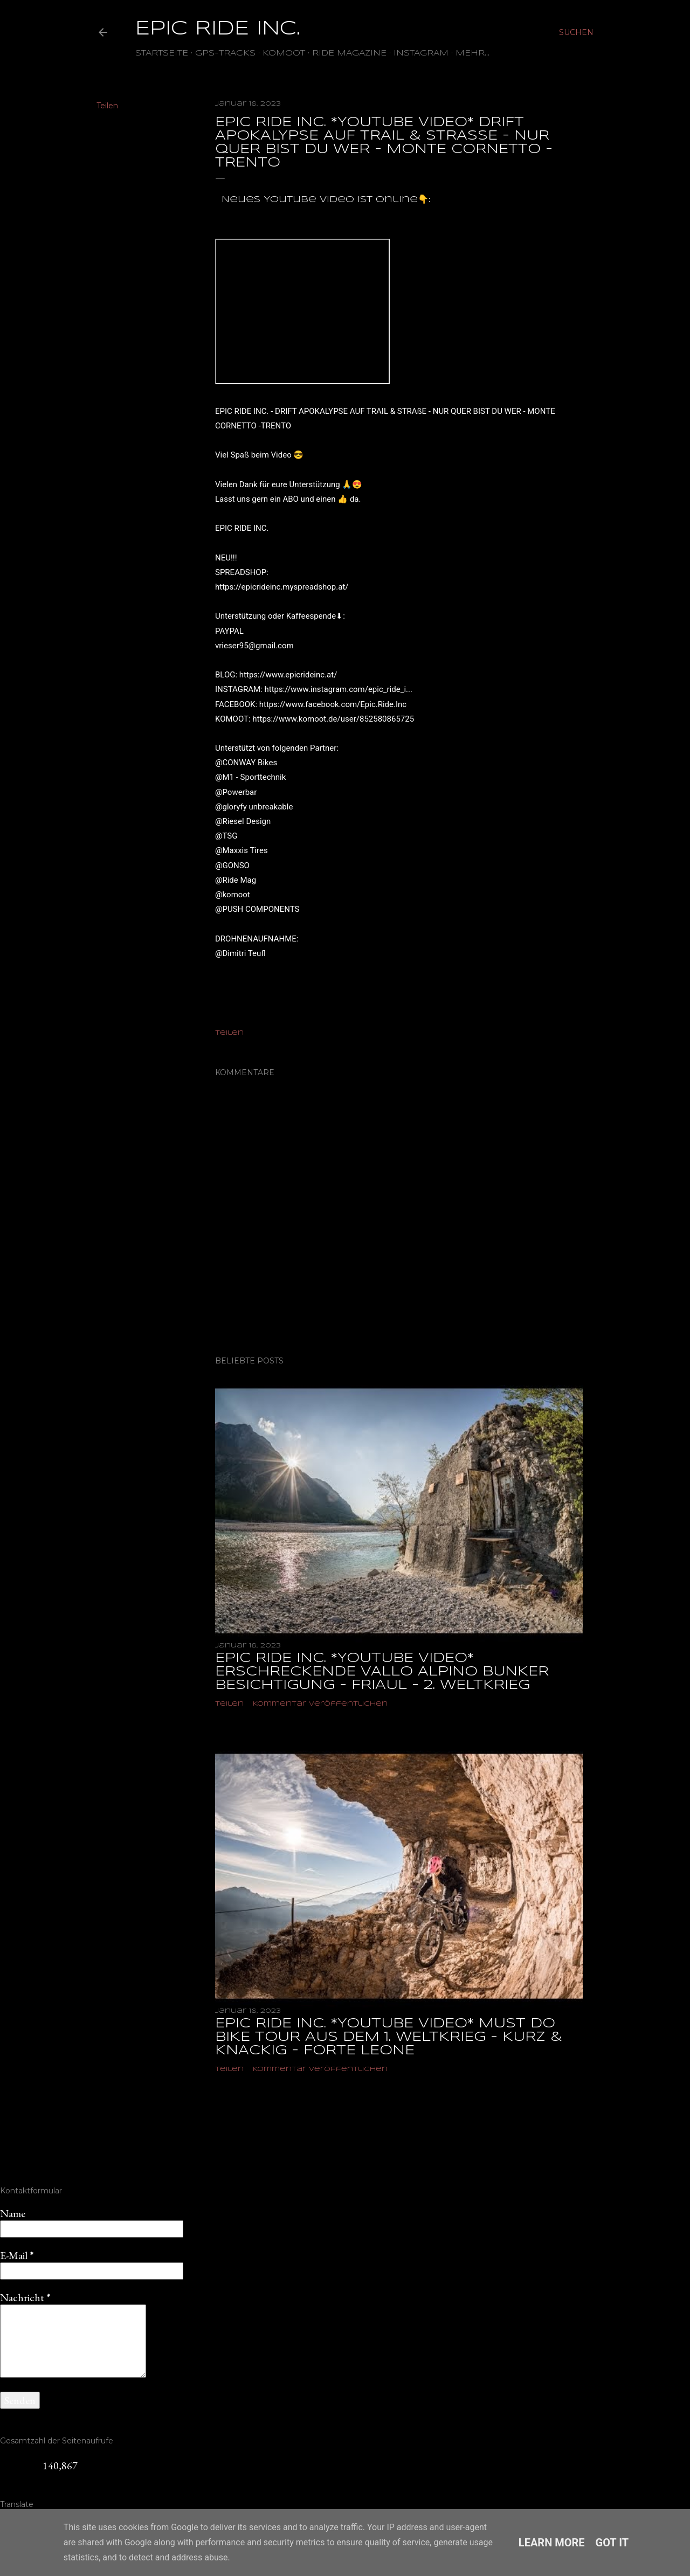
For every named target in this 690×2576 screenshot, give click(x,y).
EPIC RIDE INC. (217, 29)
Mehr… (472, 53)
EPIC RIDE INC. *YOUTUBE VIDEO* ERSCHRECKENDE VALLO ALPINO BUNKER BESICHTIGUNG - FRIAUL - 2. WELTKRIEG (382, 1672)
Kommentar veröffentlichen (320, 1704)
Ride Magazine (349, 53)
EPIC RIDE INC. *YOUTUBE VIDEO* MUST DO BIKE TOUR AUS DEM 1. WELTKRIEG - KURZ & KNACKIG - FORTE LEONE (388, 2037)
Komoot (284, 53)
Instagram (421, 53)
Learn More (552, 2542)
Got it (612, 2542)
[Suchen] (576, 32)
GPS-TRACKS (225, 53)
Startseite (161, 53)
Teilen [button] (107, 105)
